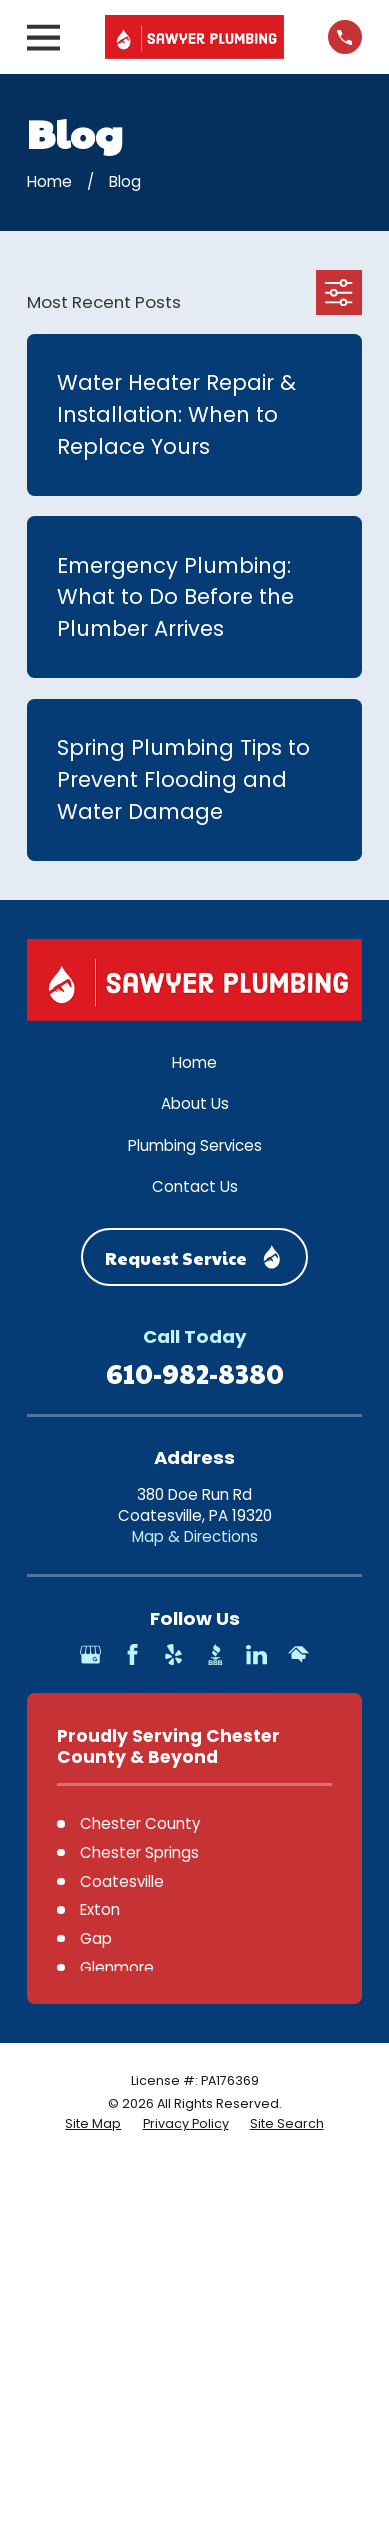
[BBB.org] (215, 1654)
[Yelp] (173, 1654)
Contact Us (195, 1186)
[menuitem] (93, 2124)
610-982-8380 (195, 1373)
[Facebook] (132, 1654)
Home (194, 1062)
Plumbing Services (195, 1145)
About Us (195, 1103)
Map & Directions (195, 1536)
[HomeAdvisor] (298, 1654)
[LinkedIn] (256, 1654)
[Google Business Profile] (90, 1654)
